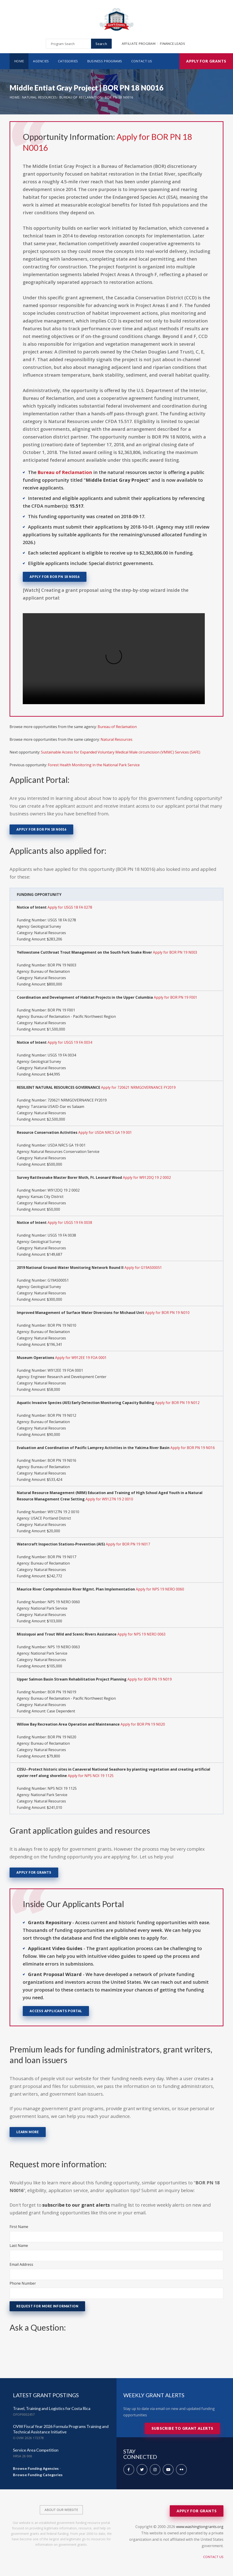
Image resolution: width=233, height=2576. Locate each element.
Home (19, 61)
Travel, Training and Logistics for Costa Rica (51, 2408)
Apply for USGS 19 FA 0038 (70, 1222)
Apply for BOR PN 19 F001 (176, 997)
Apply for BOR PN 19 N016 (193, 1447)
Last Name (19, 2245)
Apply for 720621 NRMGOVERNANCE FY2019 (139, 1087)
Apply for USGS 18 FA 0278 (70, 907)
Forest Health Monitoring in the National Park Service (94, 764)
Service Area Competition (35, 2449)
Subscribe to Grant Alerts (182, 2428)
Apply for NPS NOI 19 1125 (91, 1775)
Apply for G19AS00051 (143, 1267)
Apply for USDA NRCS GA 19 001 (105, 1132)
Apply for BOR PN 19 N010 (167, 1312)
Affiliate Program (138, 43)
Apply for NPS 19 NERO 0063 (141, 1634)
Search (101, 43)
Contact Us (141, 61)
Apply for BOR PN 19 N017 (128, 1544)
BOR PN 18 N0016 (119, 97)
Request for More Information (47, 2306)
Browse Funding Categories (38, 2475)
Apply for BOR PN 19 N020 (143, 1724)
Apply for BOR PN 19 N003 (175, 952)
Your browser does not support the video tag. (114, 658)
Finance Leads (172, 43)
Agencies (41, 61)
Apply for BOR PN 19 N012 (177, 1402)
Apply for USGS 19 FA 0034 (70, 1042)
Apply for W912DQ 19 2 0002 (147, 1177)
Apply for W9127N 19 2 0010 (110, 1499)
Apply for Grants (206, 61)
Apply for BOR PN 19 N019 (150, 1679)
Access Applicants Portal (56, 2011)
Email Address (21, 2264)
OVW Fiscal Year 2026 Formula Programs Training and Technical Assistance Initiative (61, 2429)
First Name (19, 2226)
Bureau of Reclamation (80, 97)
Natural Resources (39, 97)
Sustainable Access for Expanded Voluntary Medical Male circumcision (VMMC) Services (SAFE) (120, 752)
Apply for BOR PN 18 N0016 (55, 577)
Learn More (27, 2132)
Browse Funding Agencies (36, 2468)
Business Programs (104, 61)
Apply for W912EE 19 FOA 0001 (81, 1357)
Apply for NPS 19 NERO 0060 (160, 1589)
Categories (68, 61)
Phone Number (23, 2283)
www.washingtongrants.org (199, 2526)
